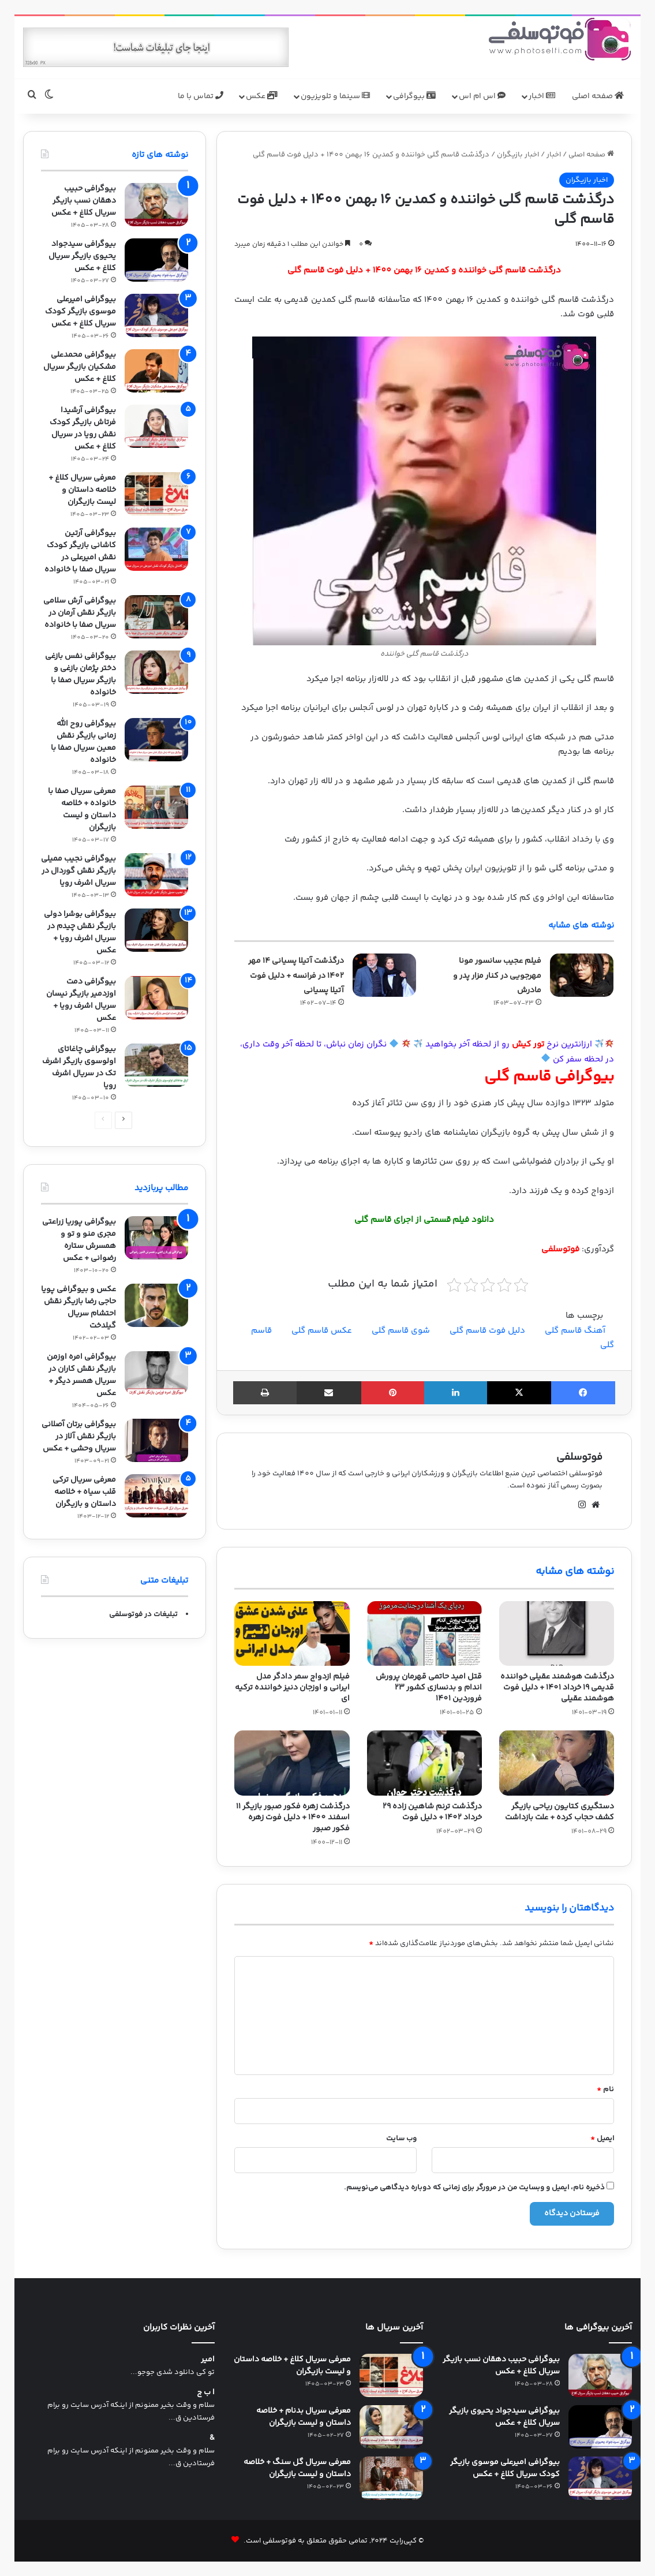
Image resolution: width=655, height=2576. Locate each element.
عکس (262, 96)
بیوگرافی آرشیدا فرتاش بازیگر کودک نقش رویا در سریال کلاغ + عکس (83, 428)
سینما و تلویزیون (335, 96)
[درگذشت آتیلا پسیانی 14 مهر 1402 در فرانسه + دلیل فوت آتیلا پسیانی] (384, 975)
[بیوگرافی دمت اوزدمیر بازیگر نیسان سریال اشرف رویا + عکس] (156, 997)
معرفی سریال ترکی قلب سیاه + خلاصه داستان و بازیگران (84, 1492)
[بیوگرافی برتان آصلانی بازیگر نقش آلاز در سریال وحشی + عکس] (156, 1440)
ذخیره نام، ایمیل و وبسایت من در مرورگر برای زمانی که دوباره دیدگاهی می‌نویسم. (474, 2187)
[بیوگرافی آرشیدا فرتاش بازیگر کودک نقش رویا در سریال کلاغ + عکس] (156, 426)
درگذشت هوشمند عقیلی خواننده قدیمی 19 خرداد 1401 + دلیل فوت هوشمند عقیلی (557, 1687)
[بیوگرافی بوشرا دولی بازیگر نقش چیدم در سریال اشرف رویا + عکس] (156, 930)
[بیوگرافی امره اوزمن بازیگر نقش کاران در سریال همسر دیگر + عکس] (156, 1372)
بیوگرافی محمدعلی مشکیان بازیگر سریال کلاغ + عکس (79, 367)
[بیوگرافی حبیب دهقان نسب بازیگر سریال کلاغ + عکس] (156, 204)
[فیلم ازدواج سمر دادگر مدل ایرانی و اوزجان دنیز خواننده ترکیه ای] (291, 1633)
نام (605, 2089)
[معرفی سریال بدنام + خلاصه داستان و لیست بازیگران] (391, 2426)
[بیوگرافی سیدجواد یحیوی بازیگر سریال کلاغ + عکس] (156, 260)
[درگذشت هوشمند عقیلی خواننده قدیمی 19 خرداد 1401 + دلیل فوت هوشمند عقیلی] (556, 1633)
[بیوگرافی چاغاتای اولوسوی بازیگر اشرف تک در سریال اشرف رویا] (156, 1065)
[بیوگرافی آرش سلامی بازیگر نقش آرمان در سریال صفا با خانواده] (156, 616)
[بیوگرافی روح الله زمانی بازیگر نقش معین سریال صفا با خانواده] (156, 739)
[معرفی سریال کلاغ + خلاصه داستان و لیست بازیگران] (156, 493)
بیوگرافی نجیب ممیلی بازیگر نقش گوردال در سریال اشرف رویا (78, 871)
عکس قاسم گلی (321, 1330)
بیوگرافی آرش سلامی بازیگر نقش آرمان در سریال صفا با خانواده (79, 613)
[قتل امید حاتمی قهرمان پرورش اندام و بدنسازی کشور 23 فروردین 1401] (424, 1633)
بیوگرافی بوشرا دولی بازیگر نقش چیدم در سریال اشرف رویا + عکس (80, 932)
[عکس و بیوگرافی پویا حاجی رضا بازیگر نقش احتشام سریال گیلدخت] (156, 1305)
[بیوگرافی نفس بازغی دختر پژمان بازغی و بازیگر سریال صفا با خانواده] (156, 672)
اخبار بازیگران (518, 154)
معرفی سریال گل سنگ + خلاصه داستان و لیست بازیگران (297, 2468)
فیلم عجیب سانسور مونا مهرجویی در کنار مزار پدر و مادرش (497, 976)
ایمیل (602, 2138)
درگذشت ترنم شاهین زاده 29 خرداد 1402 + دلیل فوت (432, 1812)
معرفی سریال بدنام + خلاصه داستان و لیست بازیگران (303, 2417)
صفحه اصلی (598, 96)
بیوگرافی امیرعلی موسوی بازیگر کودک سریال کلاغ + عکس (80, 311)
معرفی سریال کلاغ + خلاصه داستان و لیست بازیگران (82, 490)
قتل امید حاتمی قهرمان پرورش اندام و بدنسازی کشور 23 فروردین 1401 (429, 1687)
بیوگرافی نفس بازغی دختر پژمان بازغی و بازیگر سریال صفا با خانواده (80, 674)
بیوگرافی (414, 96)
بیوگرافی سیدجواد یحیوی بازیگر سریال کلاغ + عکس (82, 256)
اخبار (542, 96)
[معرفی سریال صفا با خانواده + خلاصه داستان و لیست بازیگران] (156, 807)
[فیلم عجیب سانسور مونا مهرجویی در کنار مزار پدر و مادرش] (581, 975)
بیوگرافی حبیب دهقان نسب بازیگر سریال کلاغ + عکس (83, 200)
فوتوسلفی (579, 1457)
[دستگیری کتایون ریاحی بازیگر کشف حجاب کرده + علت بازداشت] (556, 1762)
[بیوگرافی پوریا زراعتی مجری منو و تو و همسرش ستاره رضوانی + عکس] (156, 1237)
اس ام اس (482, 96)
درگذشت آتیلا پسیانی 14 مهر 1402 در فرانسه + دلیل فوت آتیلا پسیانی (296, 976)
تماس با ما (200, 96)
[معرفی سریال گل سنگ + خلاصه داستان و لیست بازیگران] (391, 2478)
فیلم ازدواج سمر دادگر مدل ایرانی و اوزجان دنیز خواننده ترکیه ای (292, 1687)
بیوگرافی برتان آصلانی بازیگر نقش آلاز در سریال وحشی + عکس (79, 1436)
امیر (208, 2360)
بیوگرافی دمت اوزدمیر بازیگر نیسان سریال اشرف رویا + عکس (81, 1000)
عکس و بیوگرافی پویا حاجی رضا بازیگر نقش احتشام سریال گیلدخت (78, 1307)
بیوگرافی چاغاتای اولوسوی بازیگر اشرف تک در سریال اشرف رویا (79, 1067)
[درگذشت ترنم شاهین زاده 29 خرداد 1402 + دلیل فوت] (424, 1762)
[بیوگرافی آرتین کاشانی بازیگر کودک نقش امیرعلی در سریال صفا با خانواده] (156, 549)
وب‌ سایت (401, 2138)
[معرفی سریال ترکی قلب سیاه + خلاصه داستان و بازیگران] (156, 1495)
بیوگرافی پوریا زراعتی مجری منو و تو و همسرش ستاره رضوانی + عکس (79, 1240)
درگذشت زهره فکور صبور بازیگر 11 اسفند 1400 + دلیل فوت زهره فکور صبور (293, 1817)
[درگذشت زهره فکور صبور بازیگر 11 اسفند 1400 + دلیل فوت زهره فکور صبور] (291, 1762)
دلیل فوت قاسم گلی (487, 1330)
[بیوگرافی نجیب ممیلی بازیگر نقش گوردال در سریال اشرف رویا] (156, 874)
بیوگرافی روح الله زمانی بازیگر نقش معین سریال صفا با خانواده (83, 742)
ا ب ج (206, 2393)
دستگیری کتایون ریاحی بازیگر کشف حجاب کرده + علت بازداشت (559, 1812)
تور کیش (528, 1044)
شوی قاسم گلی (401, 1330)
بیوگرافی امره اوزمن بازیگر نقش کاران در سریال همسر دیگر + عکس (81, 1375)
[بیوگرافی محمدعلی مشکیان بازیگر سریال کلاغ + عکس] (156, 370)
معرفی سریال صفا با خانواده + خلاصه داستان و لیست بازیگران (82, 809)
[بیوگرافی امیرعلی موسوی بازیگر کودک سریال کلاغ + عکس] (156, 315)
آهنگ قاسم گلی (575, 1330)
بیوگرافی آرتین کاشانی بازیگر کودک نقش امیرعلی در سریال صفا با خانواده (80, 551)
